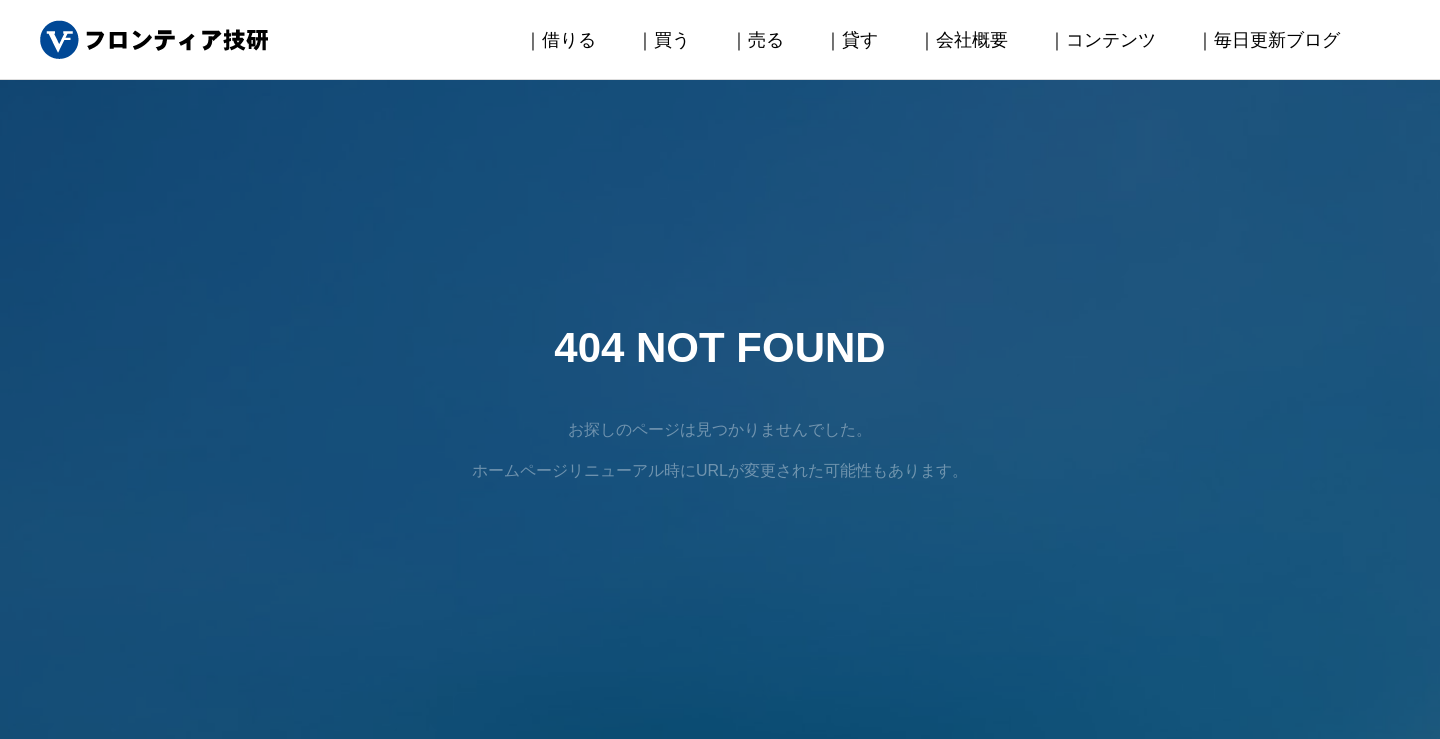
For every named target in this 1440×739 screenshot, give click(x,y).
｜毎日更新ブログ (1268, 40)
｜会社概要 (963, 40)
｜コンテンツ (1102, 40)
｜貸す (851, 40)
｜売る (757, 40)
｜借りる (560, 40)
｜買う (663, 40)
